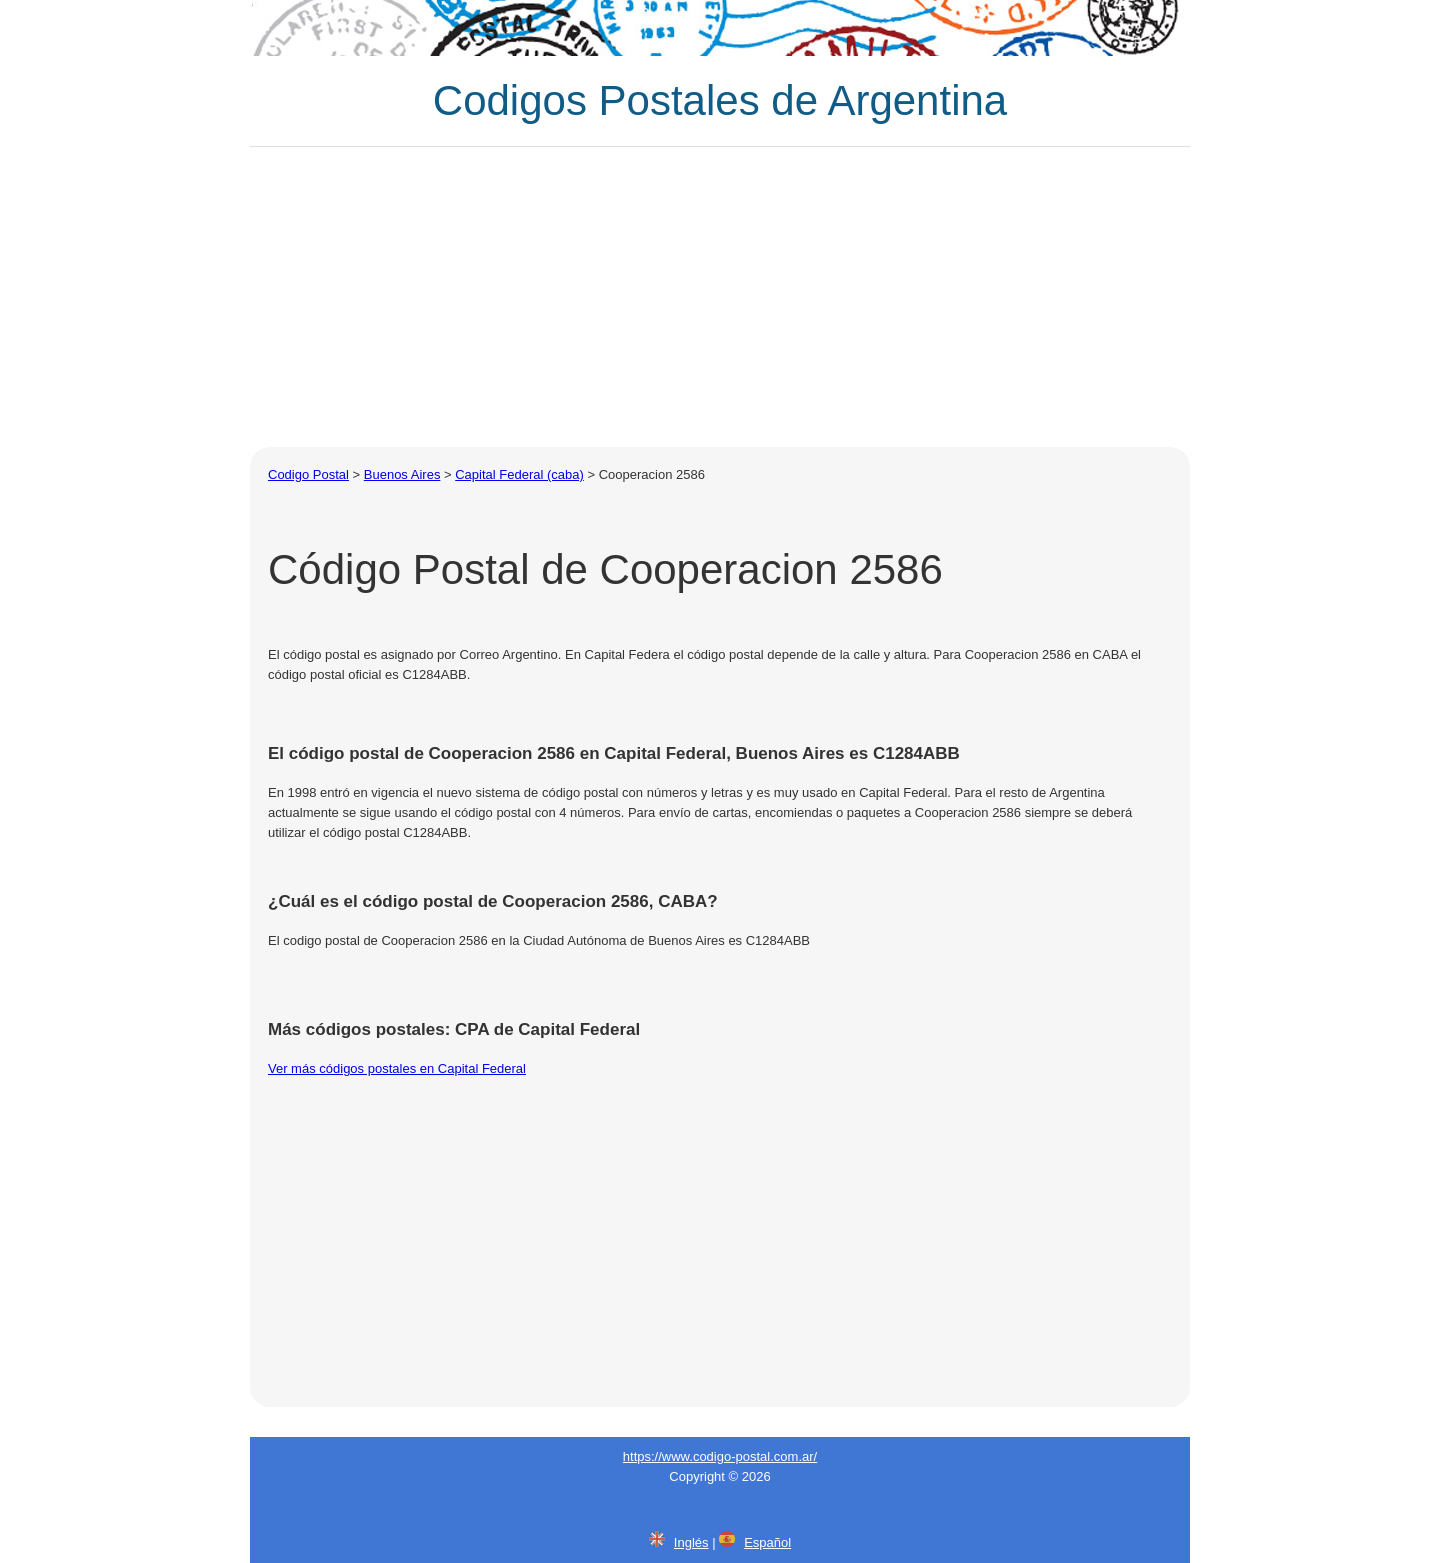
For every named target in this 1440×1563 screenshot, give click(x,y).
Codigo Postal (308, 474)
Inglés (691, 1542)
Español (767, 1542)
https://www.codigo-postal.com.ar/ (720, 1456)
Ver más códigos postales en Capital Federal (397, 1068)
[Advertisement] (720, 297)
